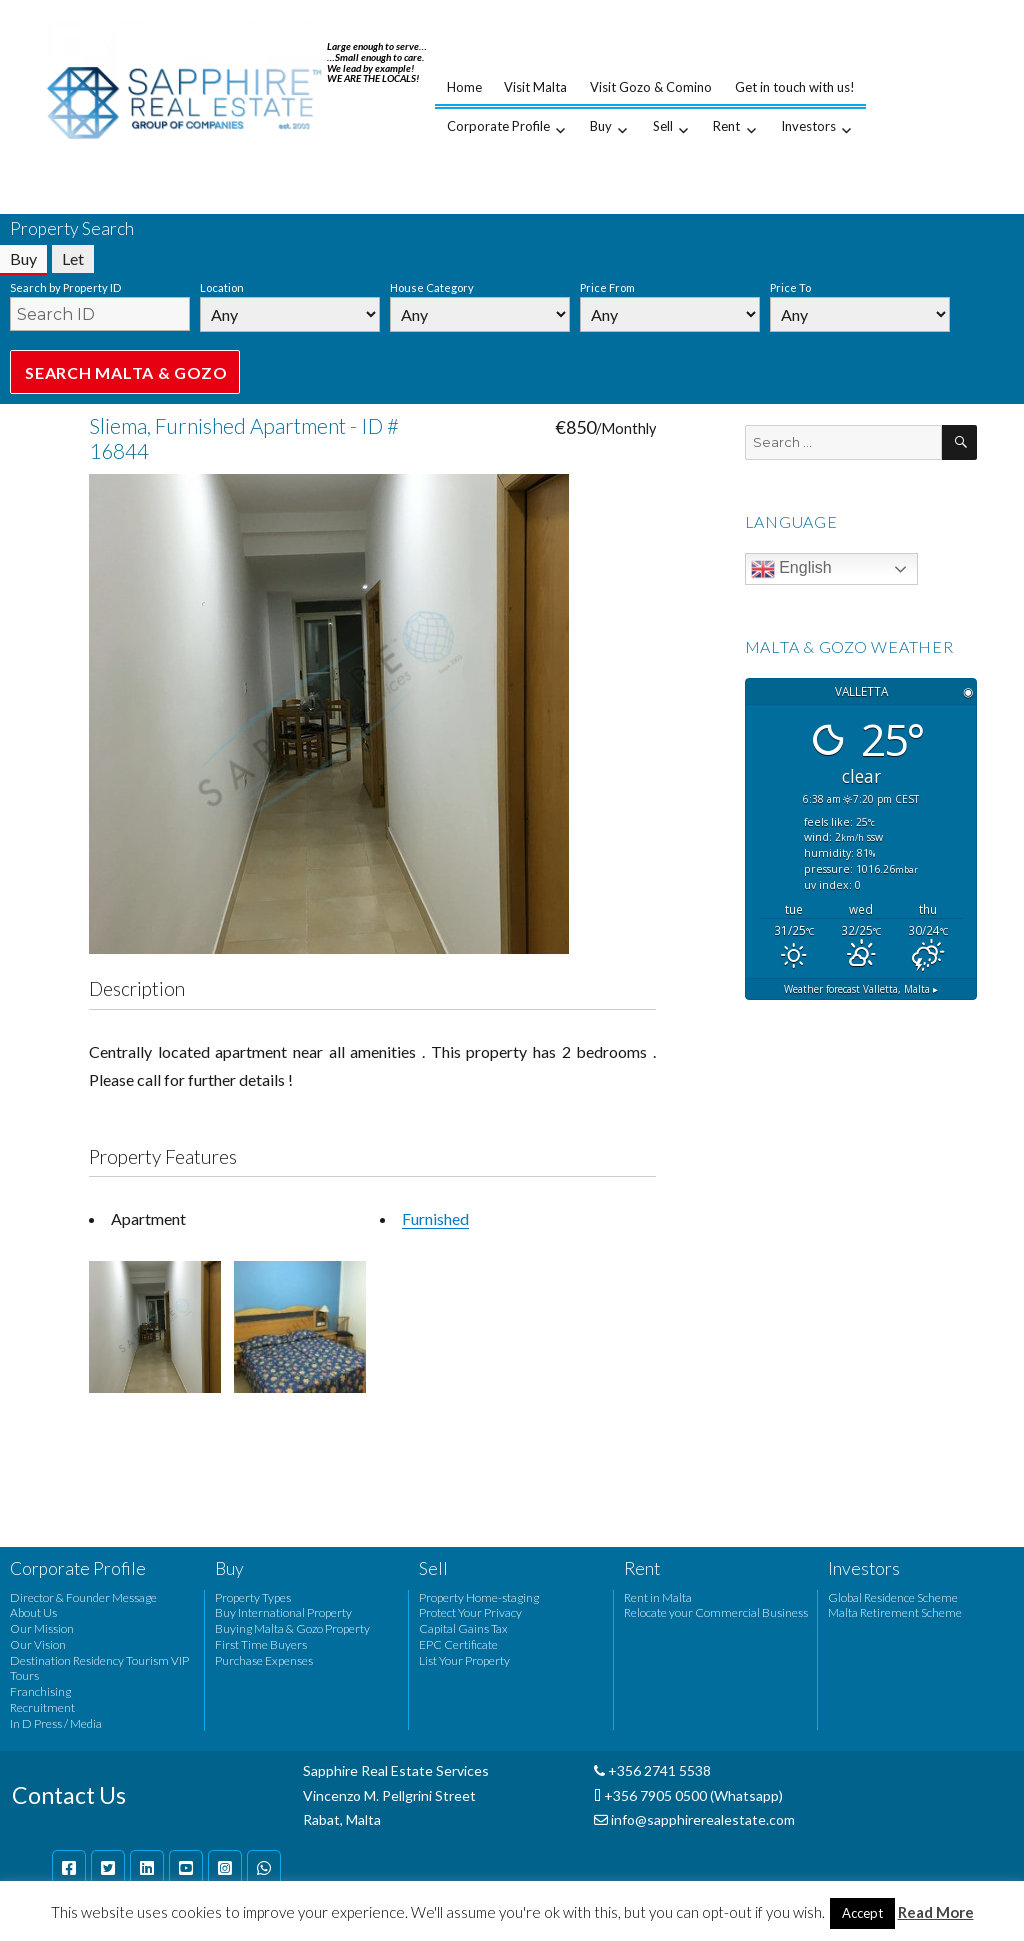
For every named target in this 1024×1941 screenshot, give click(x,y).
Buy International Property (283, 1612)
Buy (601, 126)
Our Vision (38, 1644)
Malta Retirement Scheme (895, 1612)
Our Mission (42, 1628)
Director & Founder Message (83, 1597)
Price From (607, 287)
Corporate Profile (498, 126)
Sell (663, 126)
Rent (726, 126)
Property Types (253, 1597)
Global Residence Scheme (893, 1597)
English (791, 569)
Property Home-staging (479, 1597)
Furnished (435, 1218)
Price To (790, 287)
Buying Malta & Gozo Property (292, 1628)
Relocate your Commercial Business (716, 1612)
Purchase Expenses (264, 1660)
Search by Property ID (65, 287)
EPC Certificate (458, 1644)
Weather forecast (861, 989)
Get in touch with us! (795, 87)
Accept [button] (862, 1913)
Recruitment (42, 1707)
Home (464, 87)
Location (222, 287)
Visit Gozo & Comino (651, 87)
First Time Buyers (261, 1644)
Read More (936, 1912)
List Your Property (464, 1660)
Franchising (40, 1691)
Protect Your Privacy (470, 1612)
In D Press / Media (56, 1723)
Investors (808, 126)
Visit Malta (535, 87)
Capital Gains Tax (463, 1628)
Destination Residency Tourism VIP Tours (99, 1668)
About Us (33, 1612)
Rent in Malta (658, 1597)
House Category (432, 287)
